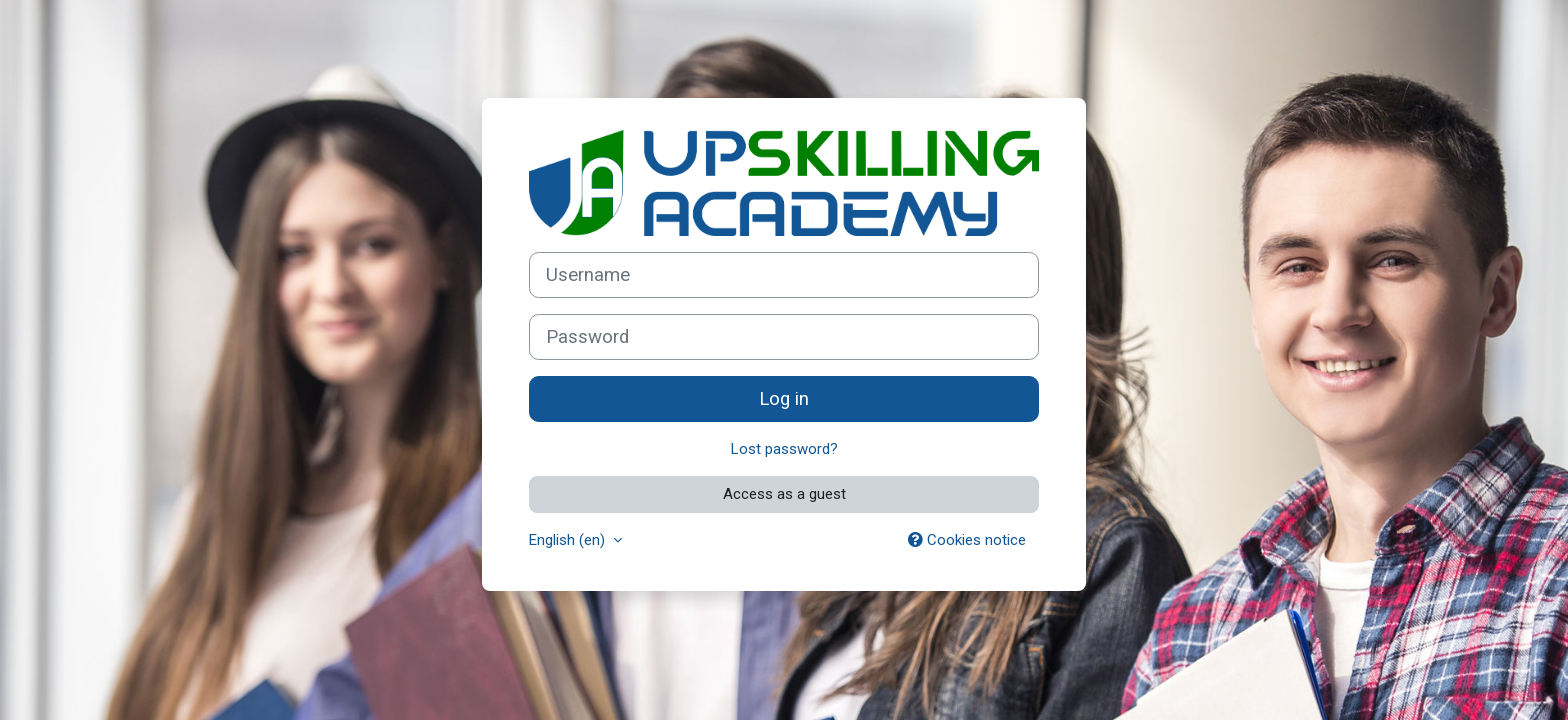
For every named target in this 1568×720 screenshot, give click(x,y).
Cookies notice (967, 540)
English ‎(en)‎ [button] (569, 540)
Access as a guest (784, 494)
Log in (784, 399)
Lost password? (784, 449)
